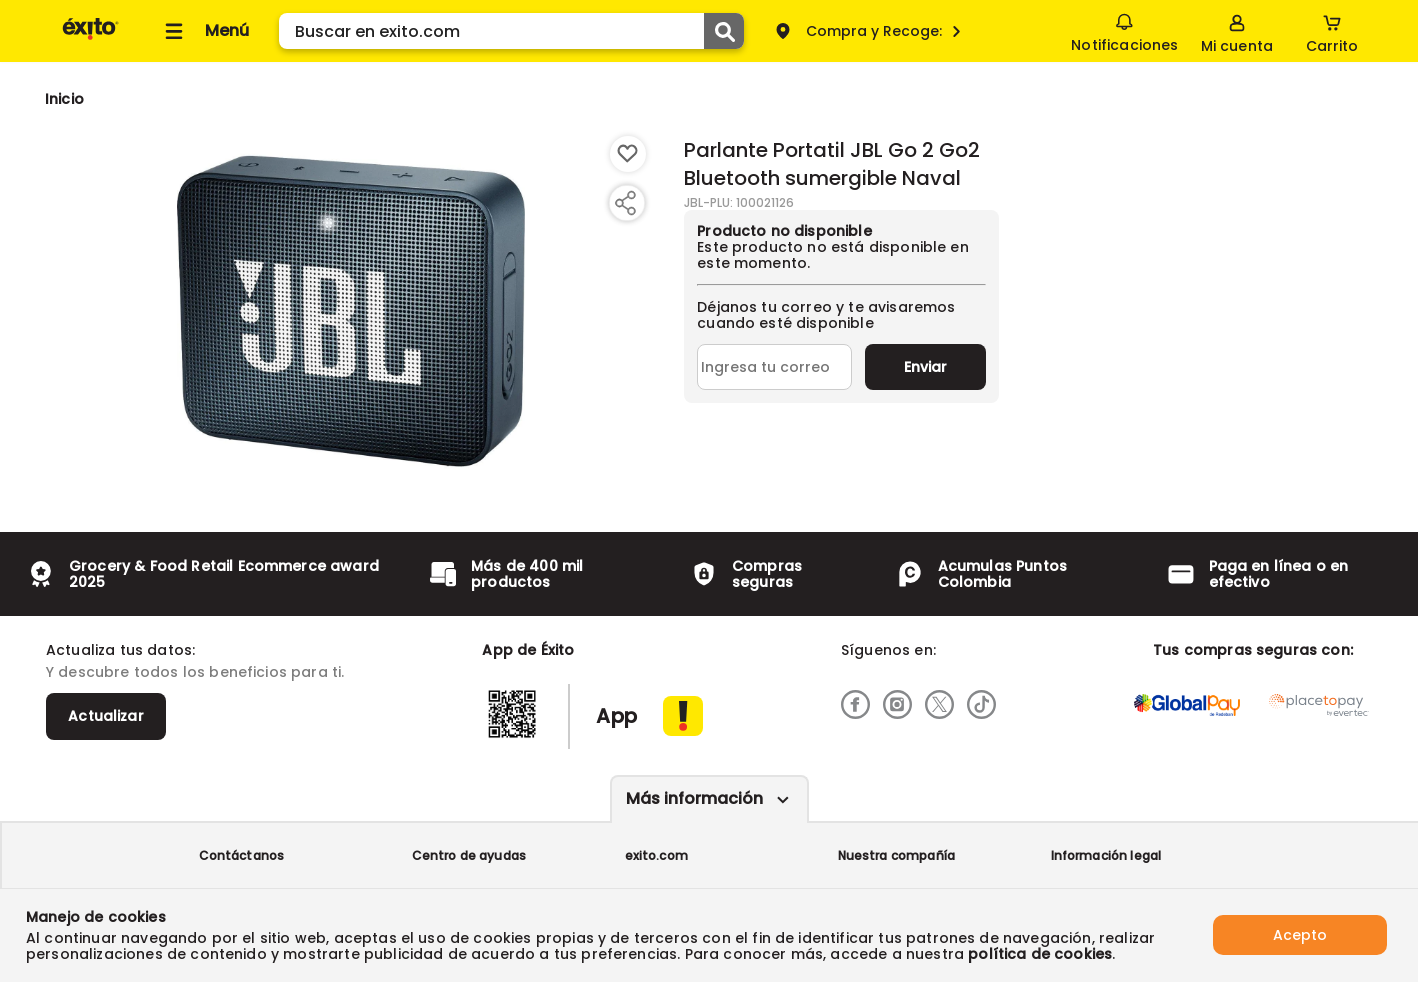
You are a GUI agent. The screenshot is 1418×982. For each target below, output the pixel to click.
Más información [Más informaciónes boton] (694, 798)
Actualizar (106, 716)
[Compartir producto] (625, 203)
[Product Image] (351, 311)
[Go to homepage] (64, 99)
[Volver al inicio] (90, 38)
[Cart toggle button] (1332, 31)
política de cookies (1040, 954)
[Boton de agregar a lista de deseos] (628, 154)
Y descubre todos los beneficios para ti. (195, 672)
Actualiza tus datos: (120, 650)
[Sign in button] (1237, 31)
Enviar (925, 367)
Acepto (1300, 935)
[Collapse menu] (204, 31)
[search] (511, 31)
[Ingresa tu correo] (774, 367)
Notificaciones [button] (1124, 30)
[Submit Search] (724, 31)
